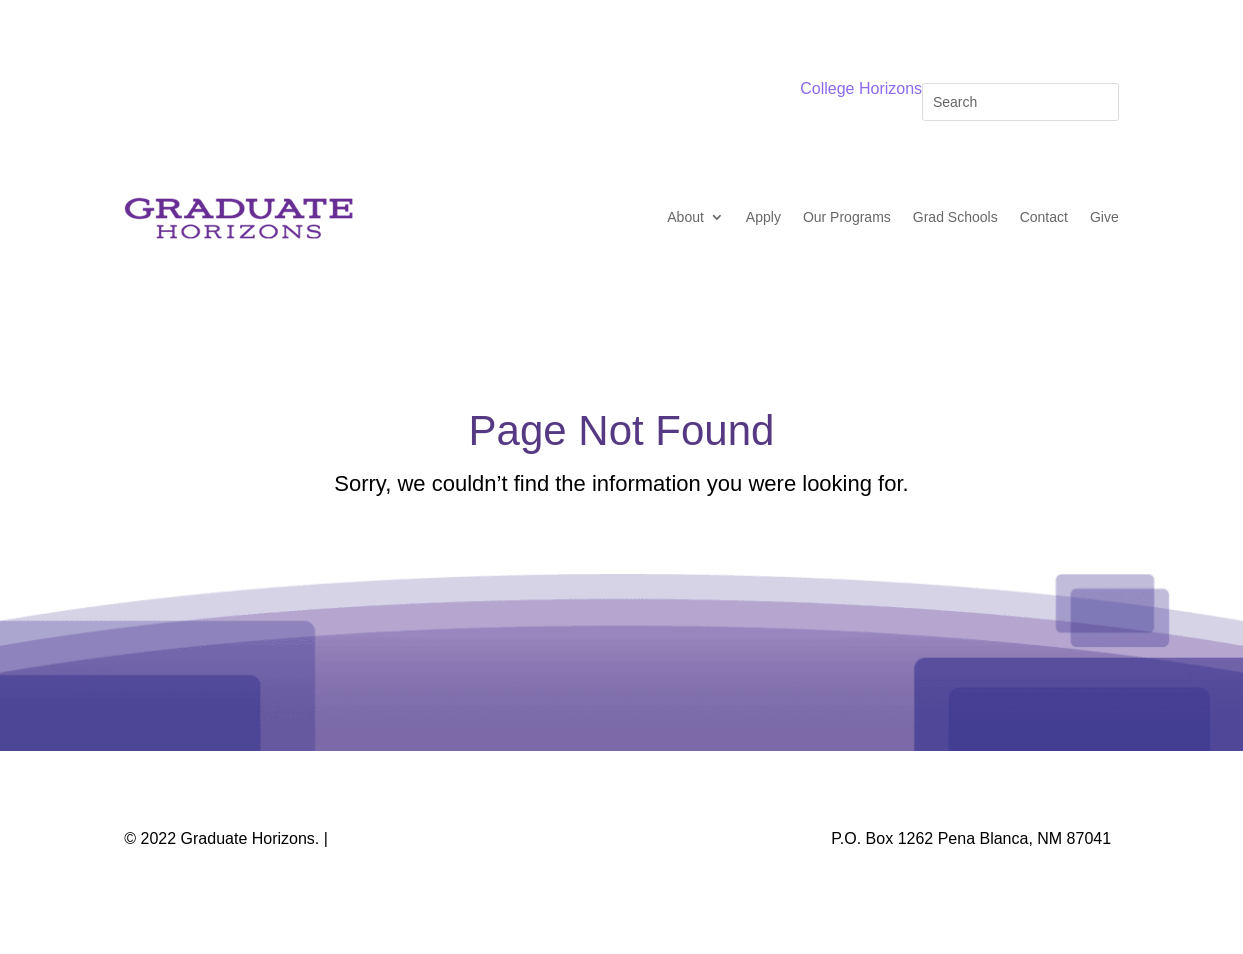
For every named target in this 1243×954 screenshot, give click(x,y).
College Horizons (861, 88)
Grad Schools (955, 217)
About (685, 217)
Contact (1044, 217)
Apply (763, 217)
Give (1104, 217)
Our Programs (847, 217)
